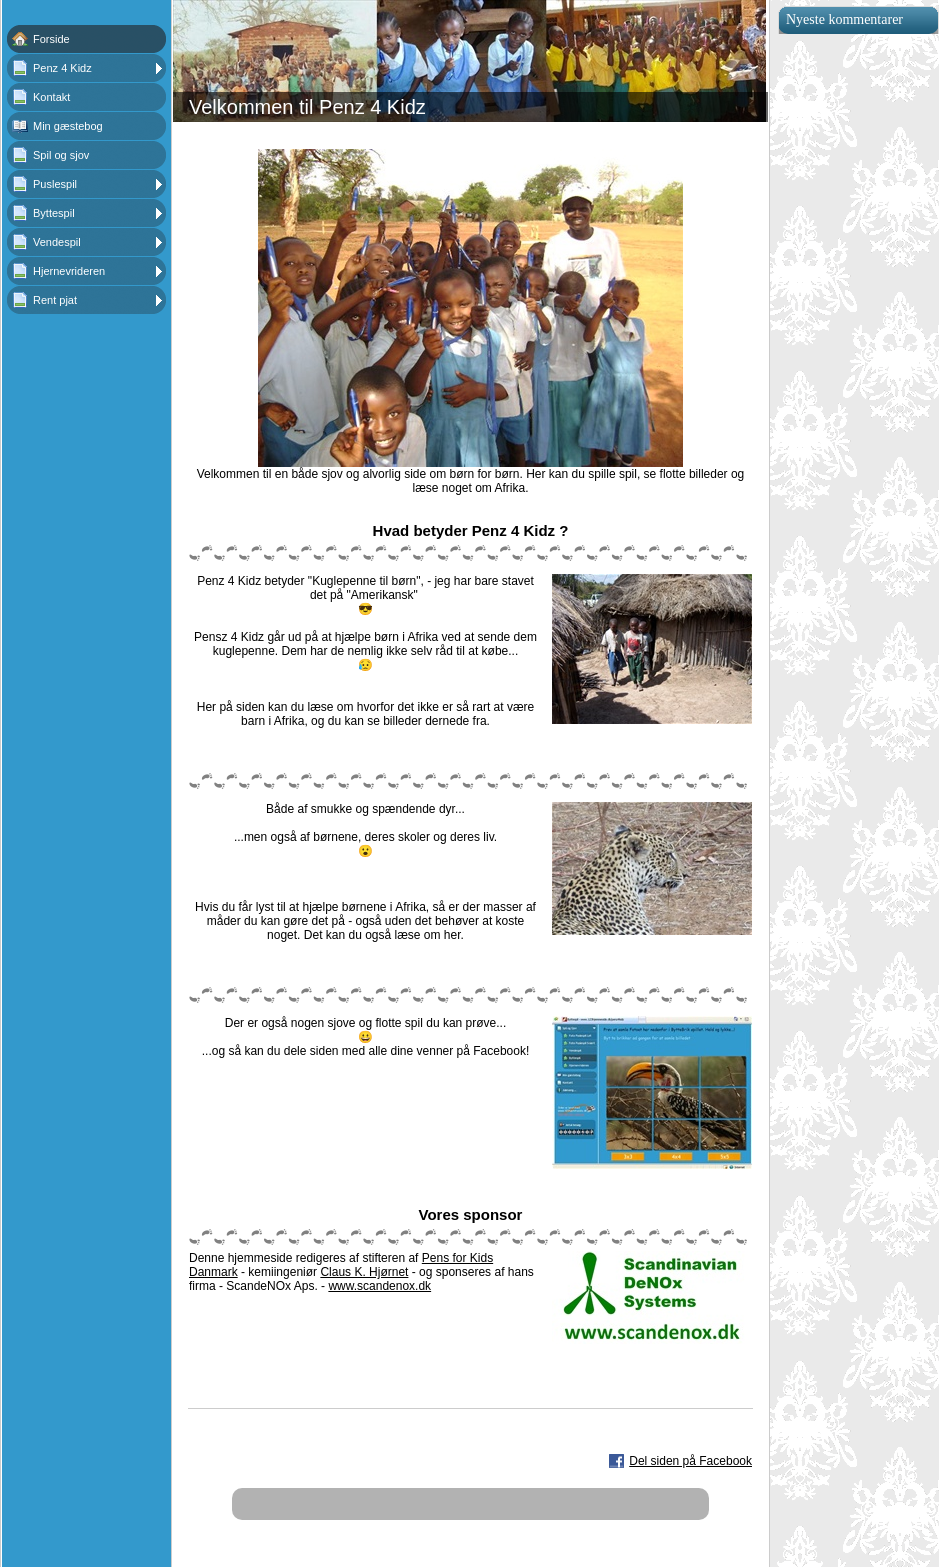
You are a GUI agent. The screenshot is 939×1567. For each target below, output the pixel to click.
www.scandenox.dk (379, 1286)
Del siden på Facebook (690, 1461)
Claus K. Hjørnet (364, 1272)
